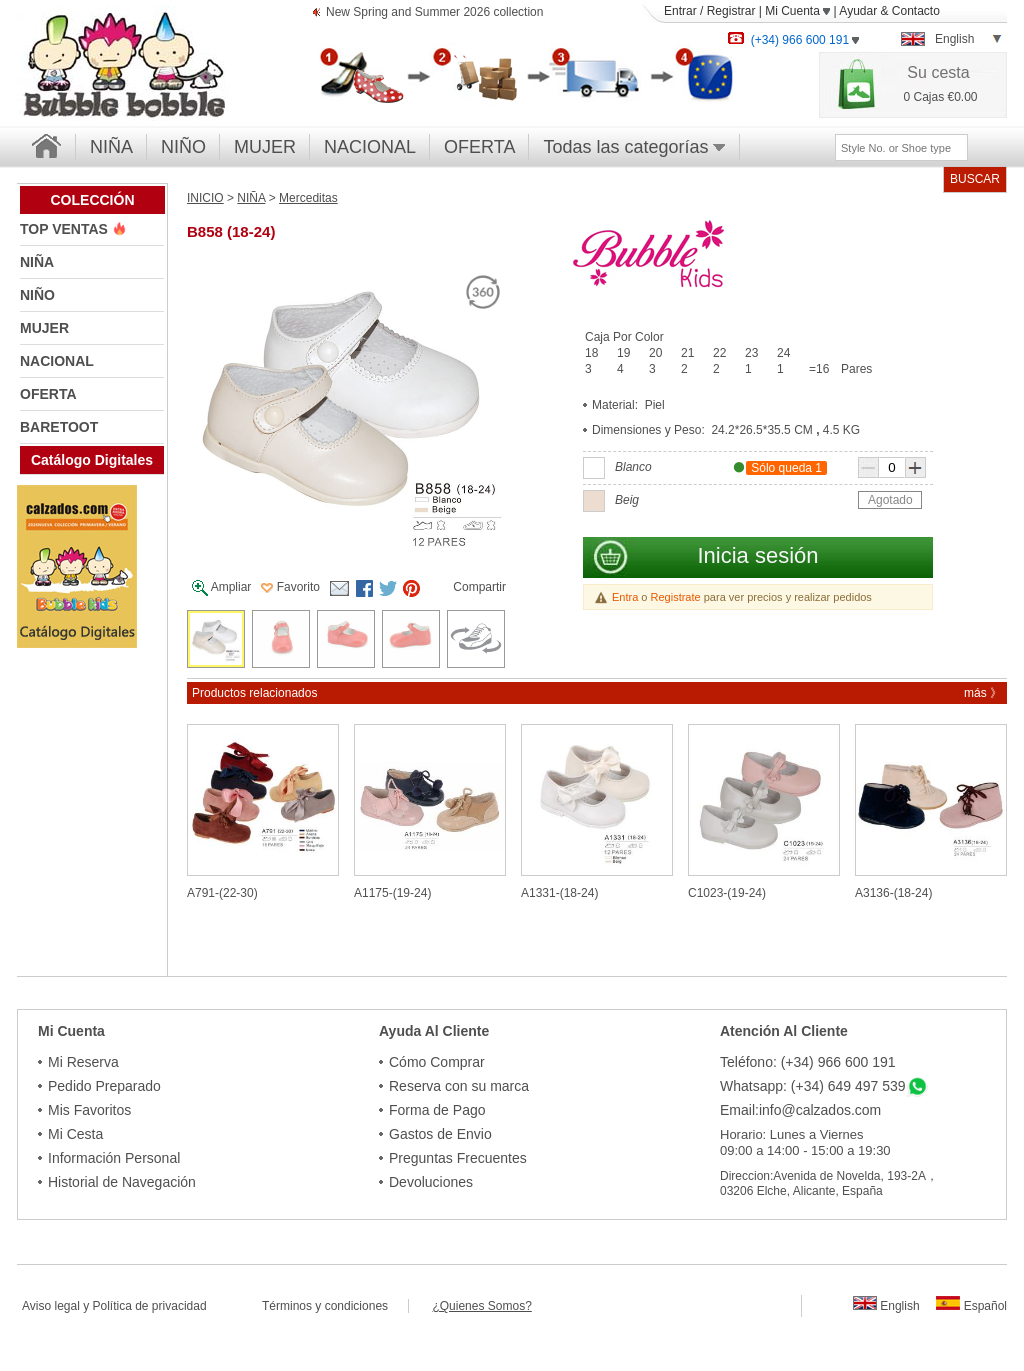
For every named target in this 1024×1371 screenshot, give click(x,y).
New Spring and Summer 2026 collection (434, 13)
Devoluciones (431, 1182)
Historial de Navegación (122, 1182)
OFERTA (479, 147)
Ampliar (221, 588)
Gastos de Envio (440, 1134)
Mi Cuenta (797, 11)
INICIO (205, 198)
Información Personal (114, 1158)
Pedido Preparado (104, 1086)
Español (971, 1306)
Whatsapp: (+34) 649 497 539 (813, 1086)
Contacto (916, 11)
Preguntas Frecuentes (458, 1158)
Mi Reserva (83, 1062)
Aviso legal (51, 1306)
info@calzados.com (820, 1110)
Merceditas (308, 198)
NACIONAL (370, 147)
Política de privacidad (150, 1306)
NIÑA (111, 147)
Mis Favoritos (89, 1110)
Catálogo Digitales (92, 460)
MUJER (265, 147)
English (886, 1306)
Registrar (731, 11)
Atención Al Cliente (784, 1031)
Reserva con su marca (459, 1086)
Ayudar (858, 11)
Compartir (479, 587)
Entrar (680, 11)
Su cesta (938, 72)
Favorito (290, 587)
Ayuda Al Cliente (434, 1031)
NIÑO (183, 147)
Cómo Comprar (437, 1062)
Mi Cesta (75, 1134)
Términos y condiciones (335, 1306)
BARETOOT (59, 427)
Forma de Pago (437, 1110)
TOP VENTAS (66, 229)
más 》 (983, 693)
